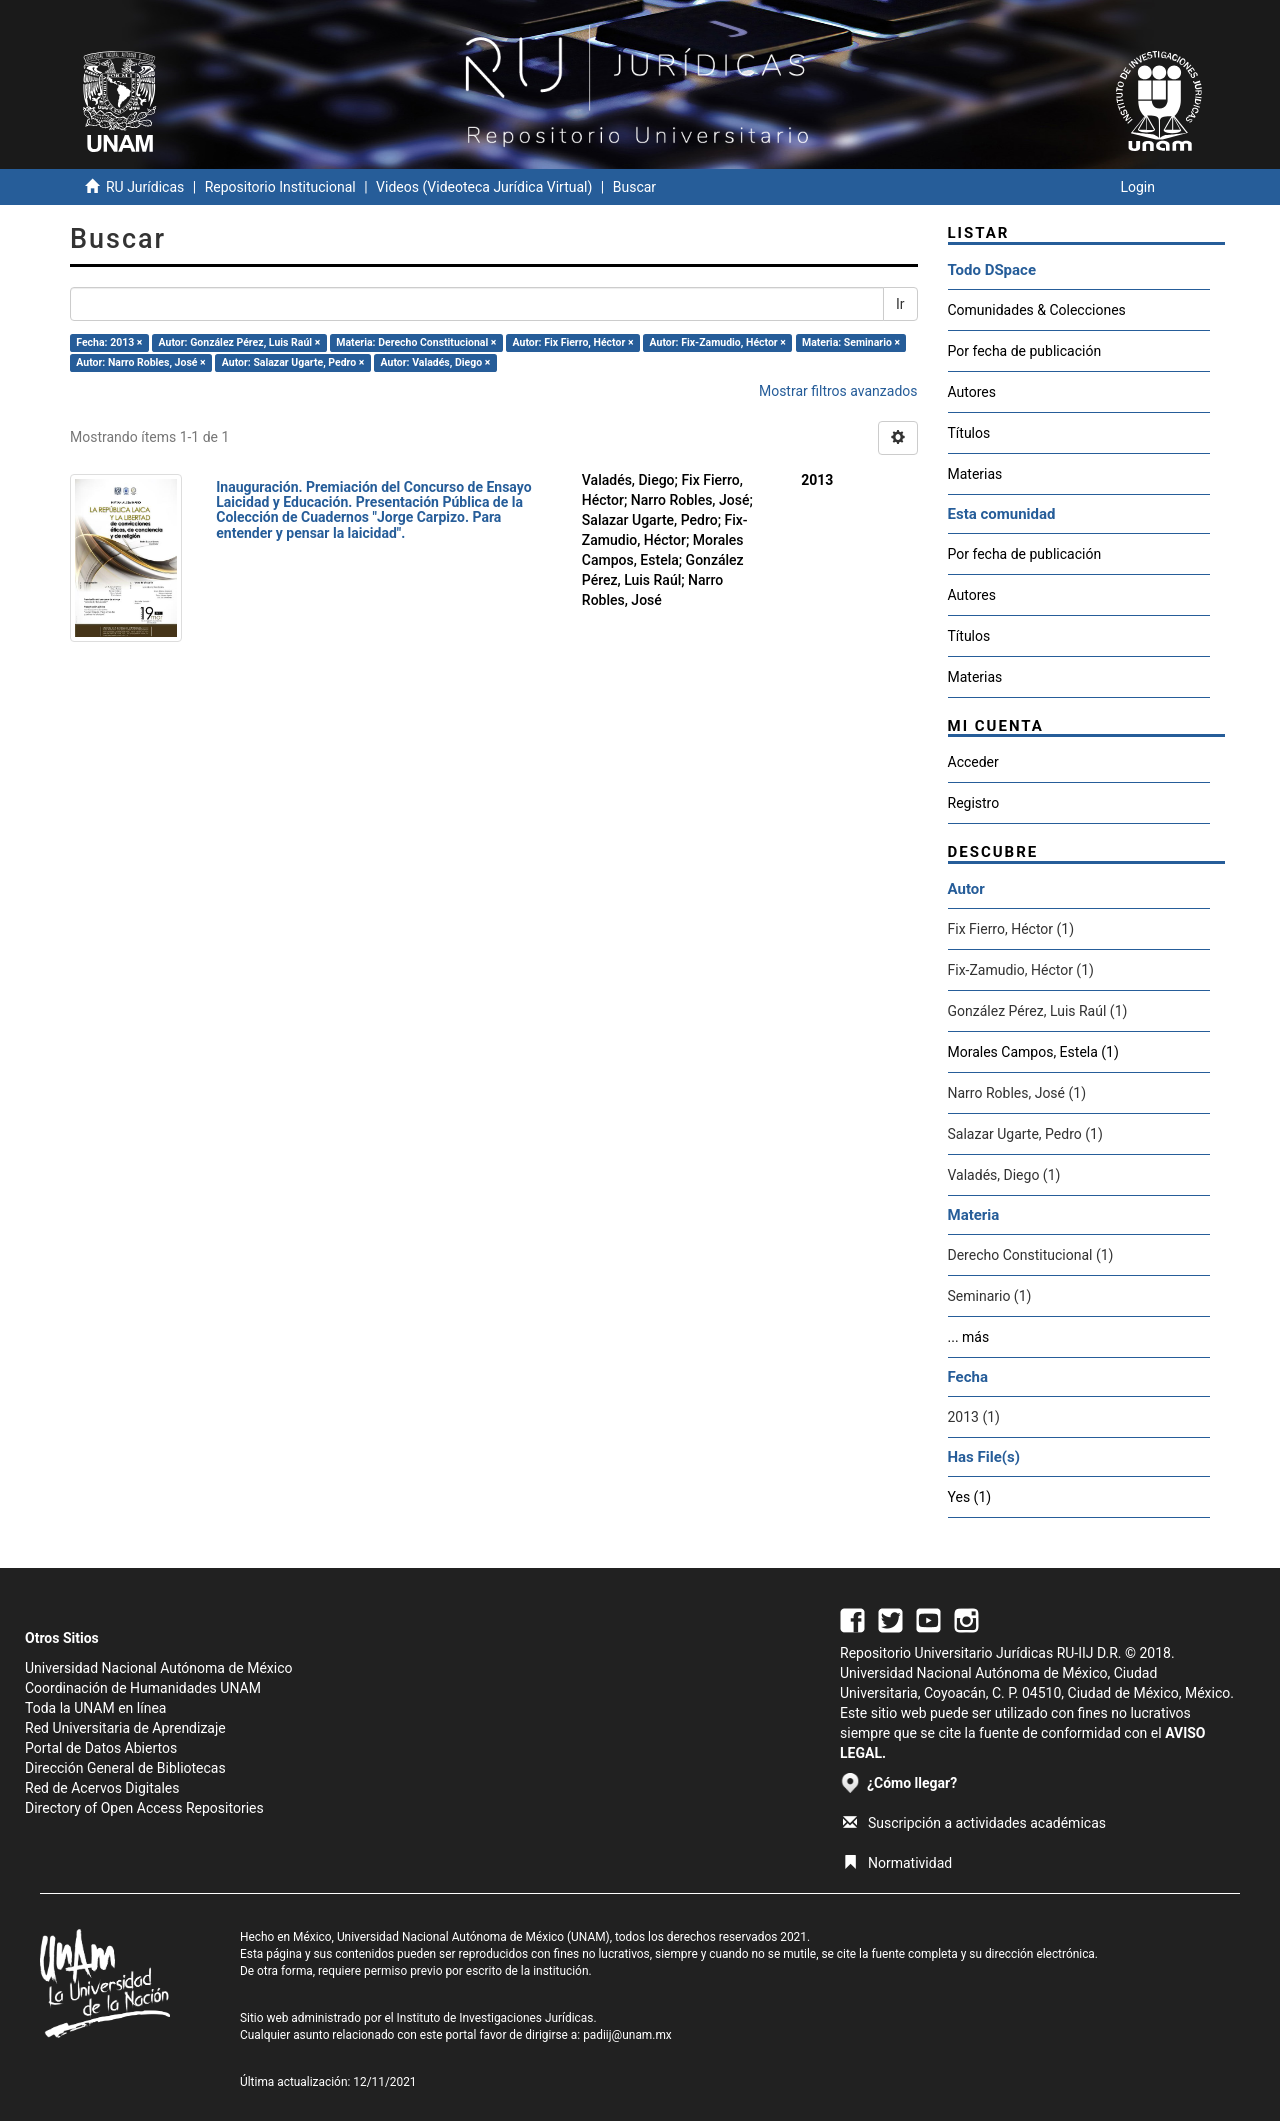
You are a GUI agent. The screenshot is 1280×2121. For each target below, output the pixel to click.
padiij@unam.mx (627, 2035)
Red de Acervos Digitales (102, 1788)
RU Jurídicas (145, 187)
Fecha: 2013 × (109, 342)
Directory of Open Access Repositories (144, 1808)
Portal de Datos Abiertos (101, 1748)
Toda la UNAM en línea (95, 1708)
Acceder (973, 762)
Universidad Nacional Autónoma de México (159, 1668)
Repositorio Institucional (280, 187)
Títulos (969, 433)
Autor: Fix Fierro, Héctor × (573, 342)
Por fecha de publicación (1025, 351)
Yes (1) (970, 1497)
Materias (975, 474)
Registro (974, 803)
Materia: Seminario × (851, 342)
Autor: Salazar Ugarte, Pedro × (293, 362)
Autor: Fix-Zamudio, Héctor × (718, 342)
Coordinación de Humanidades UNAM (143, 1688)
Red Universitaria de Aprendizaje (125, 1728)
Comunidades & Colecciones (1037, 310)
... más (969, 1337)
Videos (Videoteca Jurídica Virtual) (484, 187)
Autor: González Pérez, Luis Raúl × (240, 342)
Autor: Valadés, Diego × (436, 362)
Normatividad (897, 1863)
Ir (900, 304)
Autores (972, 392)
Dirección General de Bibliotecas (125, 1768)
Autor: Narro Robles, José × (140, 362)
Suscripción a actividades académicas (974, 1823)
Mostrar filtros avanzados (838, 391)
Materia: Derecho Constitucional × (416, 342)
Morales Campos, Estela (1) (1033, 1052)
